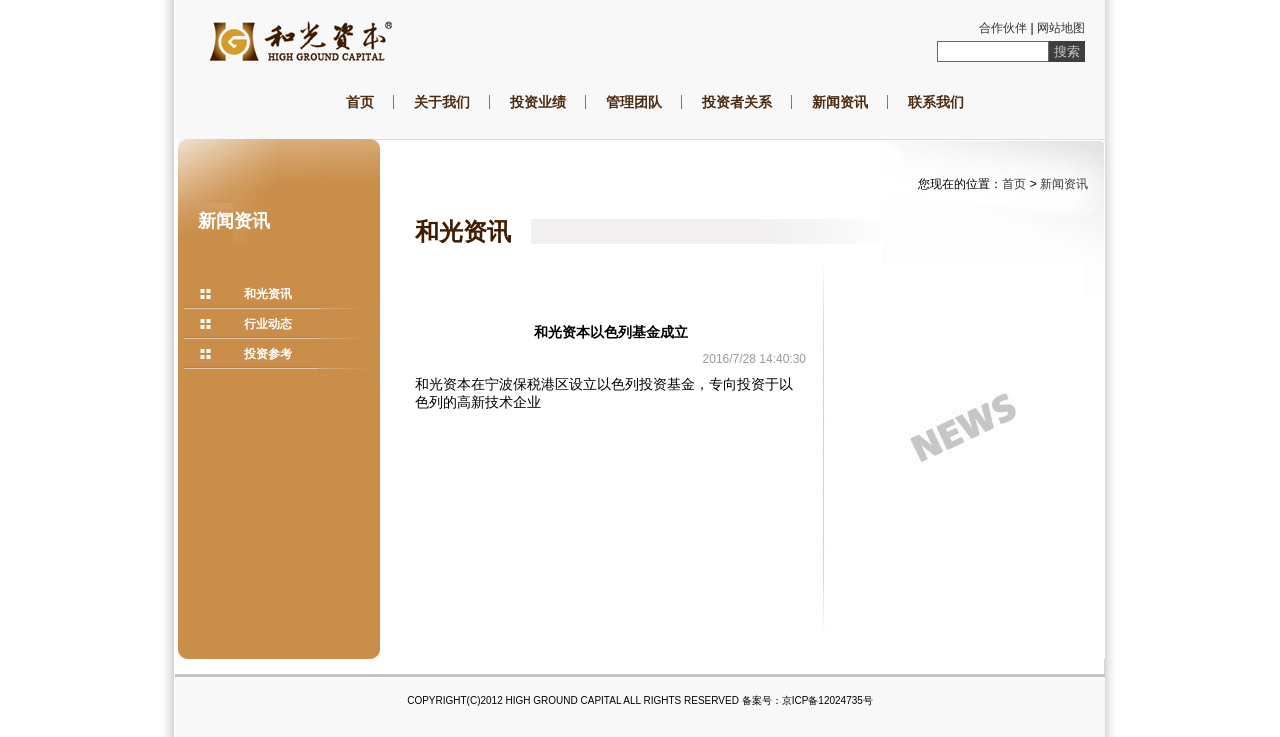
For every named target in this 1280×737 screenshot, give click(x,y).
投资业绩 (538, 102)
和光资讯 (268, 294)
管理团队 (634, 102)
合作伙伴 (1003, 28)
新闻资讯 (840, 102)
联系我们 (936, 102)
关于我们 (442, 102)
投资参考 (268, 354)
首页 (360, 102)
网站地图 (1061, 28)
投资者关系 (737, 102)
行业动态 (268, 324)
